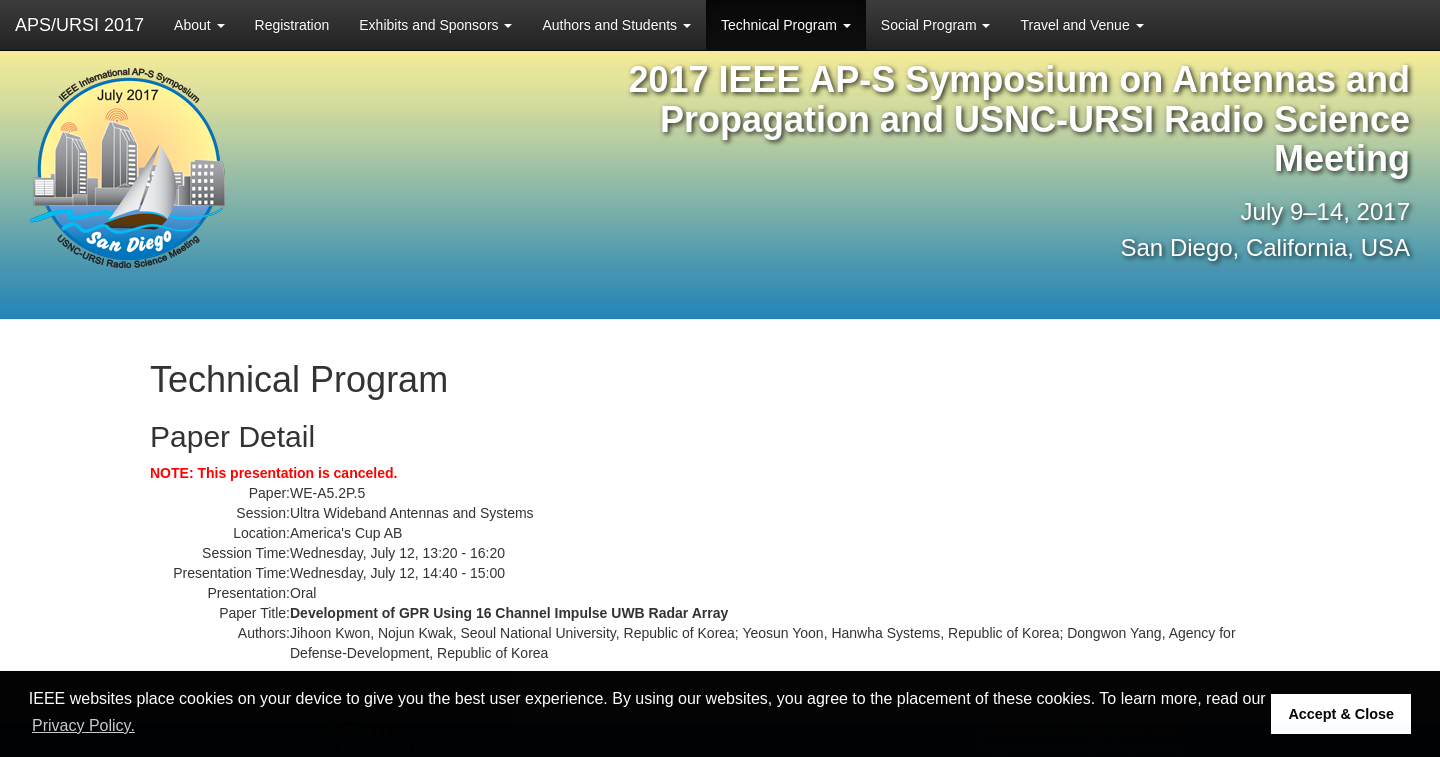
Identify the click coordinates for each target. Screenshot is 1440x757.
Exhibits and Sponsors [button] (435, 25)
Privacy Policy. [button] (83, 725)
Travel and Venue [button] (1081, 25)
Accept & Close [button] (1341, 714)
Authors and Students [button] (616, 25)
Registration (292, 25)
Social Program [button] (936, 25)
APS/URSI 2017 (79, 25)
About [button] (199, 25)
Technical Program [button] (786, 25)
